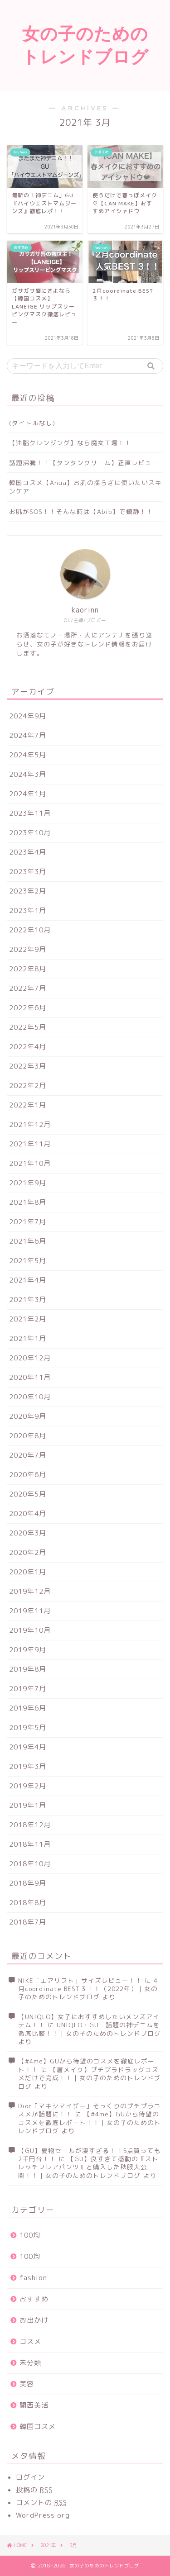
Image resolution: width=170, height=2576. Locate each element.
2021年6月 (27, 1241)
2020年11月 (30, 1377)
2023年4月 (27, 852)
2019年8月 (27, 1669)
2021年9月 (27, 1183)
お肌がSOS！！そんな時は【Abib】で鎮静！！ (81, 511)
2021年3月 (27, 1299)
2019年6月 (27, 1708)
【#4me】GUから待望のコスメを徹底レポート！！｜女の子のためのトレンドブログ (89, 2122)
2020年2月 (27, 1552)
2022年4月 (27, 1046)
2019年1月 (27, 1805)
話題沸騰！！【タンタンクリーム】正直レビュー (84, 462)
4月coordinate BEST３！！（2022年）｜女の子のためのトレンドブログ (88, 1988)
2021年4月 (27, 1280)
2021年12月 (30, 1124)
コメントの (41, 2502)
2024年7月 (27, 735)
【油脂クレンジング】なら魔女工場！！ (70, 442)
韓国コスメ (37, 2426)
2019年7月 (27, 1688)
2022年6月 (27, 1007)
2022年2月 (27, 1085)
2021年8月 (27, 1202)
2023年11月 (30, 813)
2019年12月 (30, 1591)
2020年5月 (27, 1494)
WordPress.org (43, 2515)
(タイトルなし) (32, 422)
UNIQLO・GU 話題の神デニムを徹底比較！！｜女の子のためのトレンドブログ (89, 2028)
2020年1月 (27, 1572)
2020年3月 (27, 1533)
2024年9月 (27, 716)
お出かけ (34, 2320)
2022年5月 (27, 1027)
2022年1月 (27, 1105)
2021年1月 (27, 1338)
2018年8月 (27, 1902)
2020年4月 (27, 1513)
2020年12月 (30, 1358)
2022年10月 (30, 930)
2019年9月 (27, 1649)
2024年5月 (27, 755)
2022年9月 (27, 949)
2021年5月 (27, 1260)
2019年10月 (30, 1630)
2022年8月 (27, 969)
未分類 (30, 2362)
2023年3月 (27, 871)
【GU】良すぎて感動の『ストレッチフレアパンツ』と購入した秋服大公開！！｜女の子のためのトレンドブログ (88, 2167)
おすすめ (34, 2299)
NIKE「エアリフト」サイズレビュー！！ (80, 1980)
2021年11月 (30, 1144)
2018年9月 (27, 1883)
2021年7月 (27, 1221)
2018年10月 (30, 1863)
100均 (29, 2235)
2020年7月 (27, 1455)
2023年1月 (27, 910)
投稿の (34, 2490)
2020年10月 (30, 1397)
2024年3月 (27, 774)
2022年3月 (27, 1066)
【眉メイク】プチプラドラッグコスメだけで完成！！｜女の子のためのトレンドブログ (89, 2078)
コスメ (30, 2341)
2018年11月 (30, 1844)
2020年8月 (27, 1435)
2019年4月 (27, 1747)
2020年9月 (27, 1416)
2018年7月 (27, 1922)
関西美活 (34, 2405)
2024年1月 (27, 793)
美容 (26, 2384)
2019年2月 (27, 1786)
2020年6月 (27, 1474)
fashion (33, 2277)
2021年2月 (27, 1319)
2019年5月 (27, 1727)
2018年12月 (30, 1825)
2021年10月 (30, 1163)
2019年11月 (30, 1611)
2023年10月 (30, 832)
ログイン (30, 2477)
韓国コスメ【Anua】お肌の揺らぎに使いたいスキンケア (85, 486)
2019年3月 (27, 1766)
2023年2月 (27, 891)
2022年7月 (27, 988)
